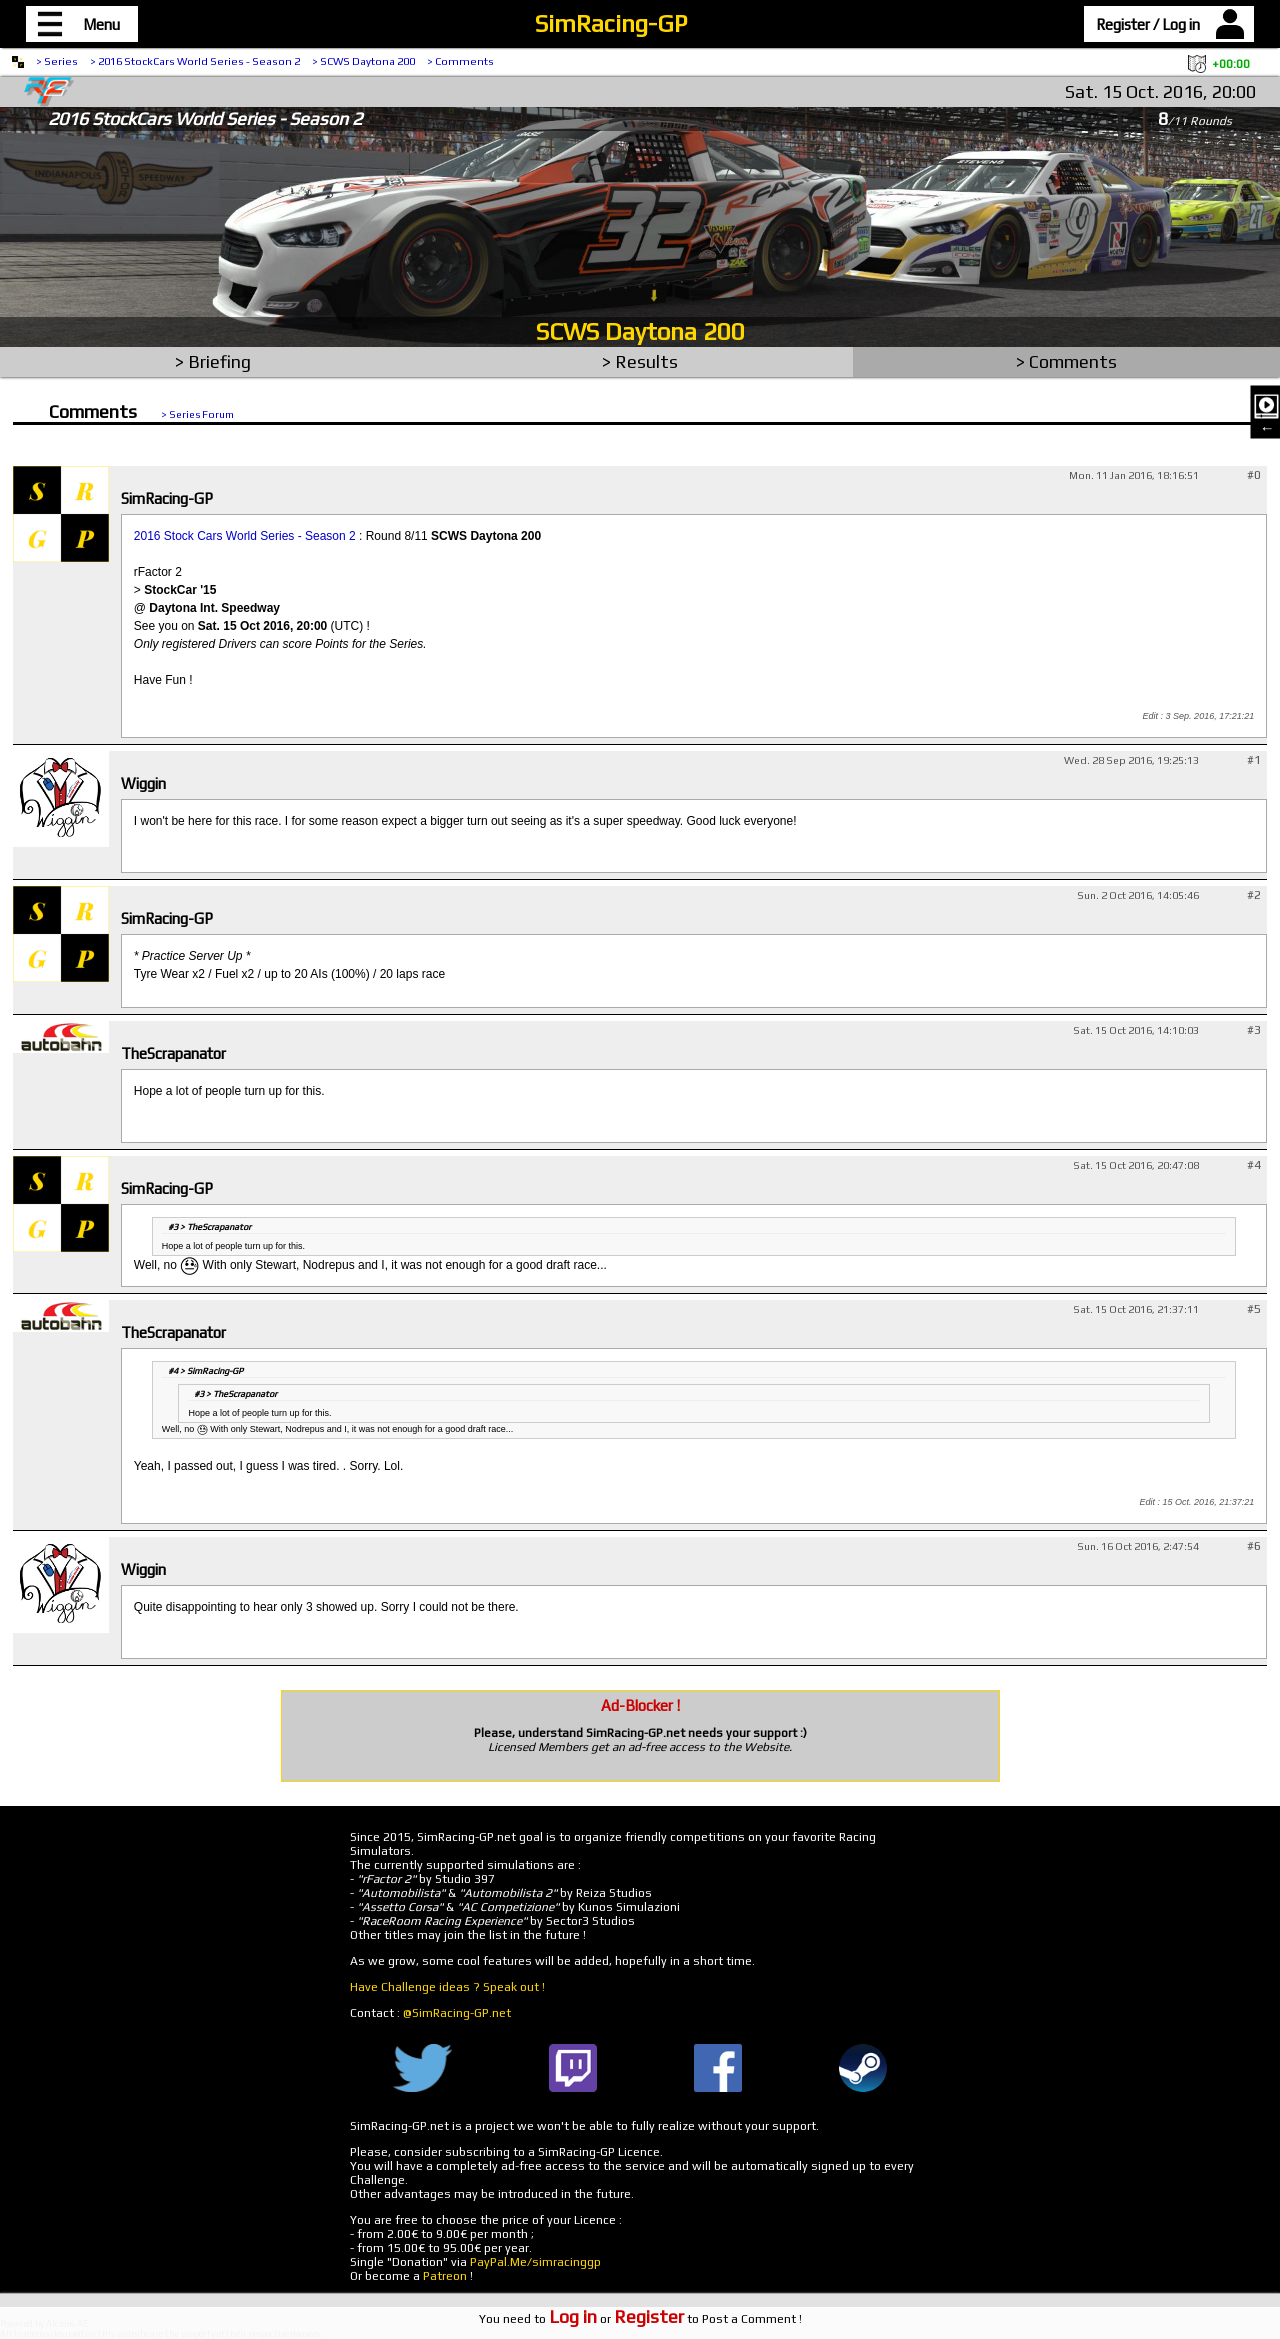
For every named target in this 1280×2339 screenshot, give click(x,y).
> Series (57, 61)
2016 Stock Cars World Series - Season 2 (245, 536)
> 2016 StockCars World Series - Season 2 (195, 61)
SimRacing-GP (611, 23)
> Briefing (213, 361)
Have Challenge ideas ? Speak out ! (447, 1987)
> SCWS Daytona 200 (363, 61)
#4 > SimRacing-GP (205, 1371)
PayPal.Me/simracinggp (535, 2262)
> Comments (460, 61)
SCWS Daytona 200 (640, 331)
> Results (640, 361)
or (616, 2319)
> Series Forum (197, 414)
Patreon (445, 2276)
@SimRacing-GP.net (457, 2013)
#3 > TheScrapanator (209, 1227)
